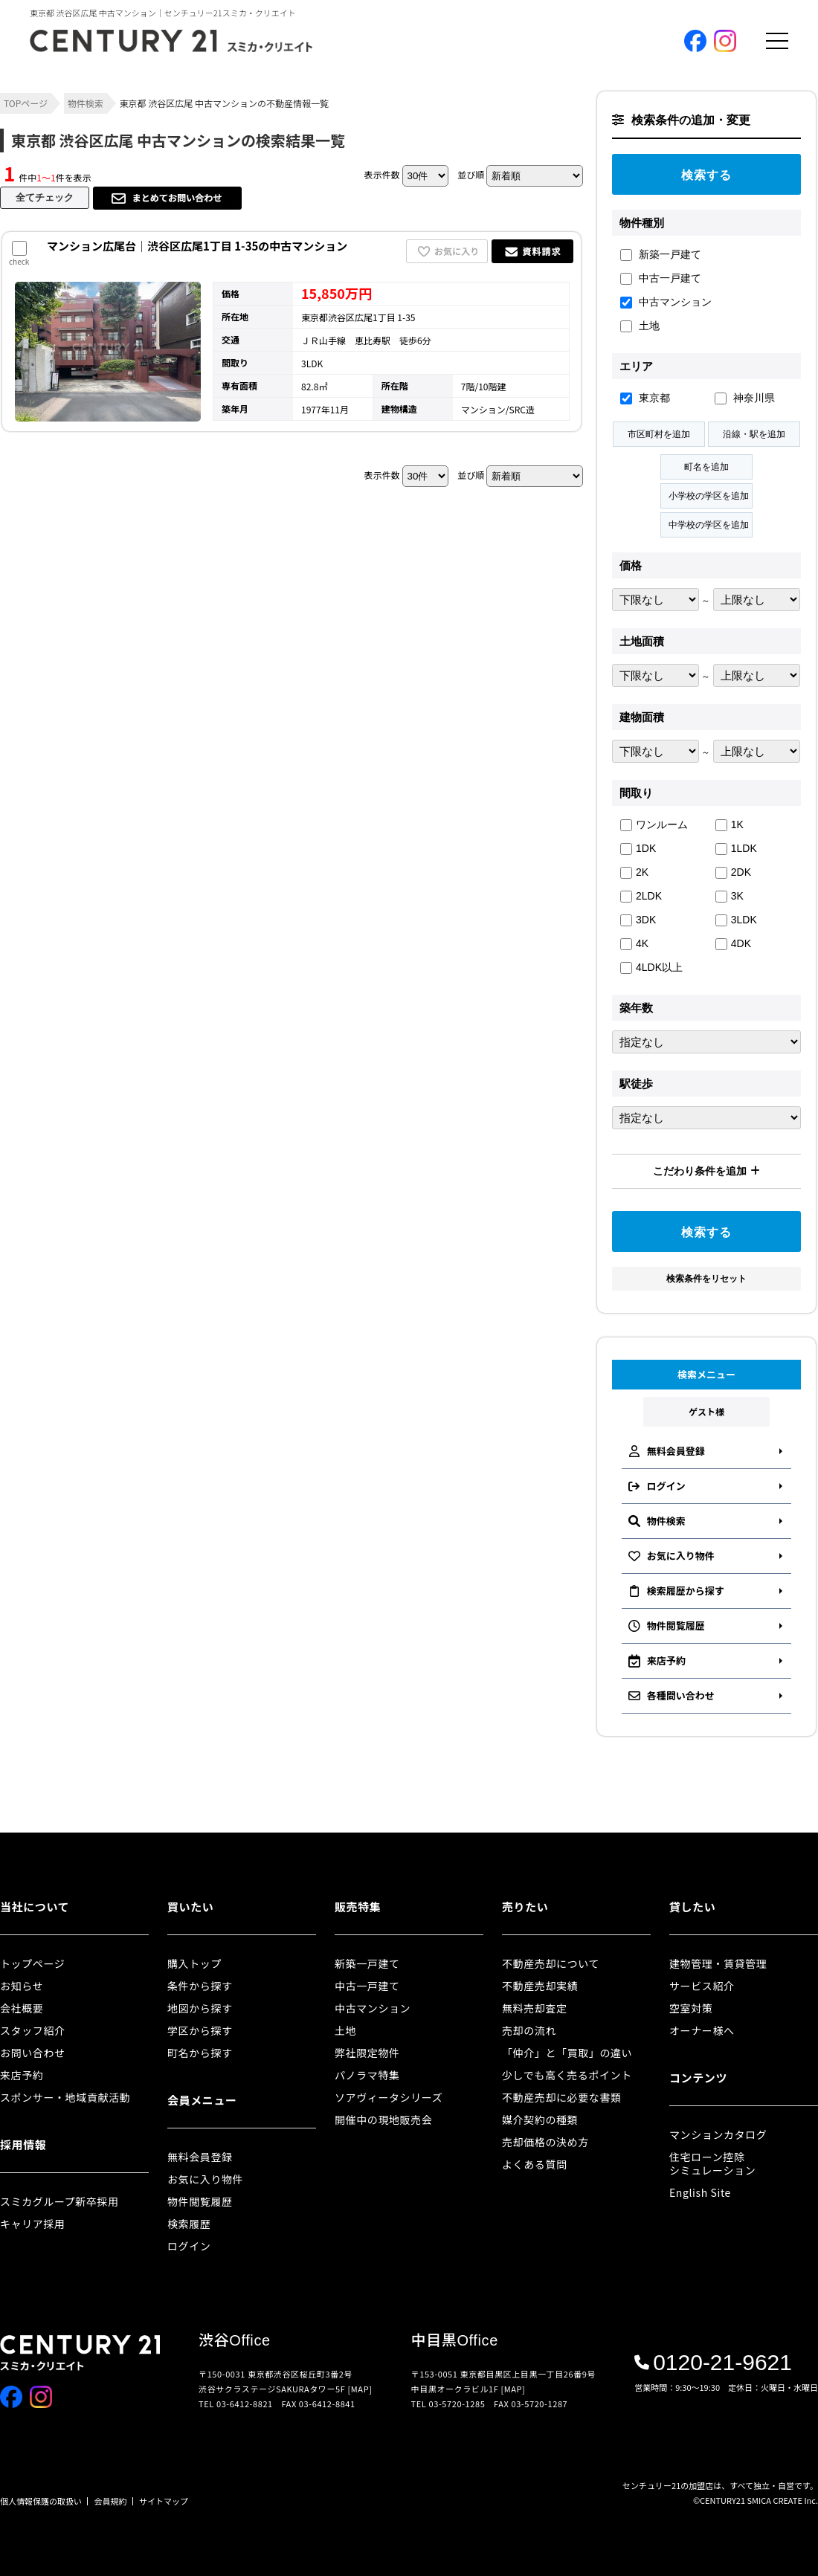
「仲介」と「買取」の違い (567, 2052)
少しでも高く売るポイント (567, 2074)
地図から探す (200, 2008)
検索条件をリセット (706, 1279)
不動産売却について (550, 1963)
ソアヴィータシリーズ (388, 2097)
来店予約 (21, 2074)
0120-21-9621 (713, 2362)
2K (634, 872)
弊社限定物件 (367, 2052)
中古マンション (666, 302)
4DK (733, 943)
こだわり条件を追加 (706, 1171)
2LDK (641, 896)
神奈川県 (745, 398)
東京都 (645, 398)
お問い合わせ (32, 2052)
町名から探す (200, 2052)
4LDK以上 (651, 967)
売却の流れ (529, 2030)
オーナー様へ (702, 2030)
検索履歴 (188, 2223)
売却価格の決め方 (545, 2141)
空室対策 (690, 2008)
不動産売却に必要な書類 (562, 2097)
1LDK (736, 848)
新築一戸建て (660, 254)
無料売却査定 (534, 2008)
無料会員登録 (200, 2156)
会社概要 (21, 2008)
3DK (638, 920)
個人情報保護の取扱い (41, 2501)
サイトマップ (163, 2501)
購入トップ (194, 1963)
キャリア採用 (32, 2223)
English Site (700, 2192)
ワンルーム (654, 825)
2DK (733, 872)
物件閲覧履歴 (200, 2201)
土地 (640, 326)
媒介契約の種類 (540, 2119)
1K (729, 825)
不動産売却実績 (540, 1985)
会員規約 (110, 2501)
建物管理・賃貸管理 (718, 1963)
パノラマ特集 (367, 2074)
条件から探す (200, 1985)
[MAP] (360, 2389)
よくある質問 (534, 2164)
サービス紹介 (702, 1985)
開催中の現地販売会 (383, 2119)
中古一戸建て (660, 278)
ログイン (188, 2245)
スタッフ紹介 (32, 2030)
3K (729, 896)
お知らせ (21, 1985)
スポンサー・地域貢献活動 (65, 2097)
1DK (638, 848)
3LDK (736, 920)
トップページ (32, 1963)
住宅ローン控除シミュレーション (712, 2163)
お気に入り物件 (205, 2179)
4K (634, 943)
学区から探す (200, 2030)
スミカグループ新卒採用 (59, 2201)
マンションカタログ (718, 2134)
